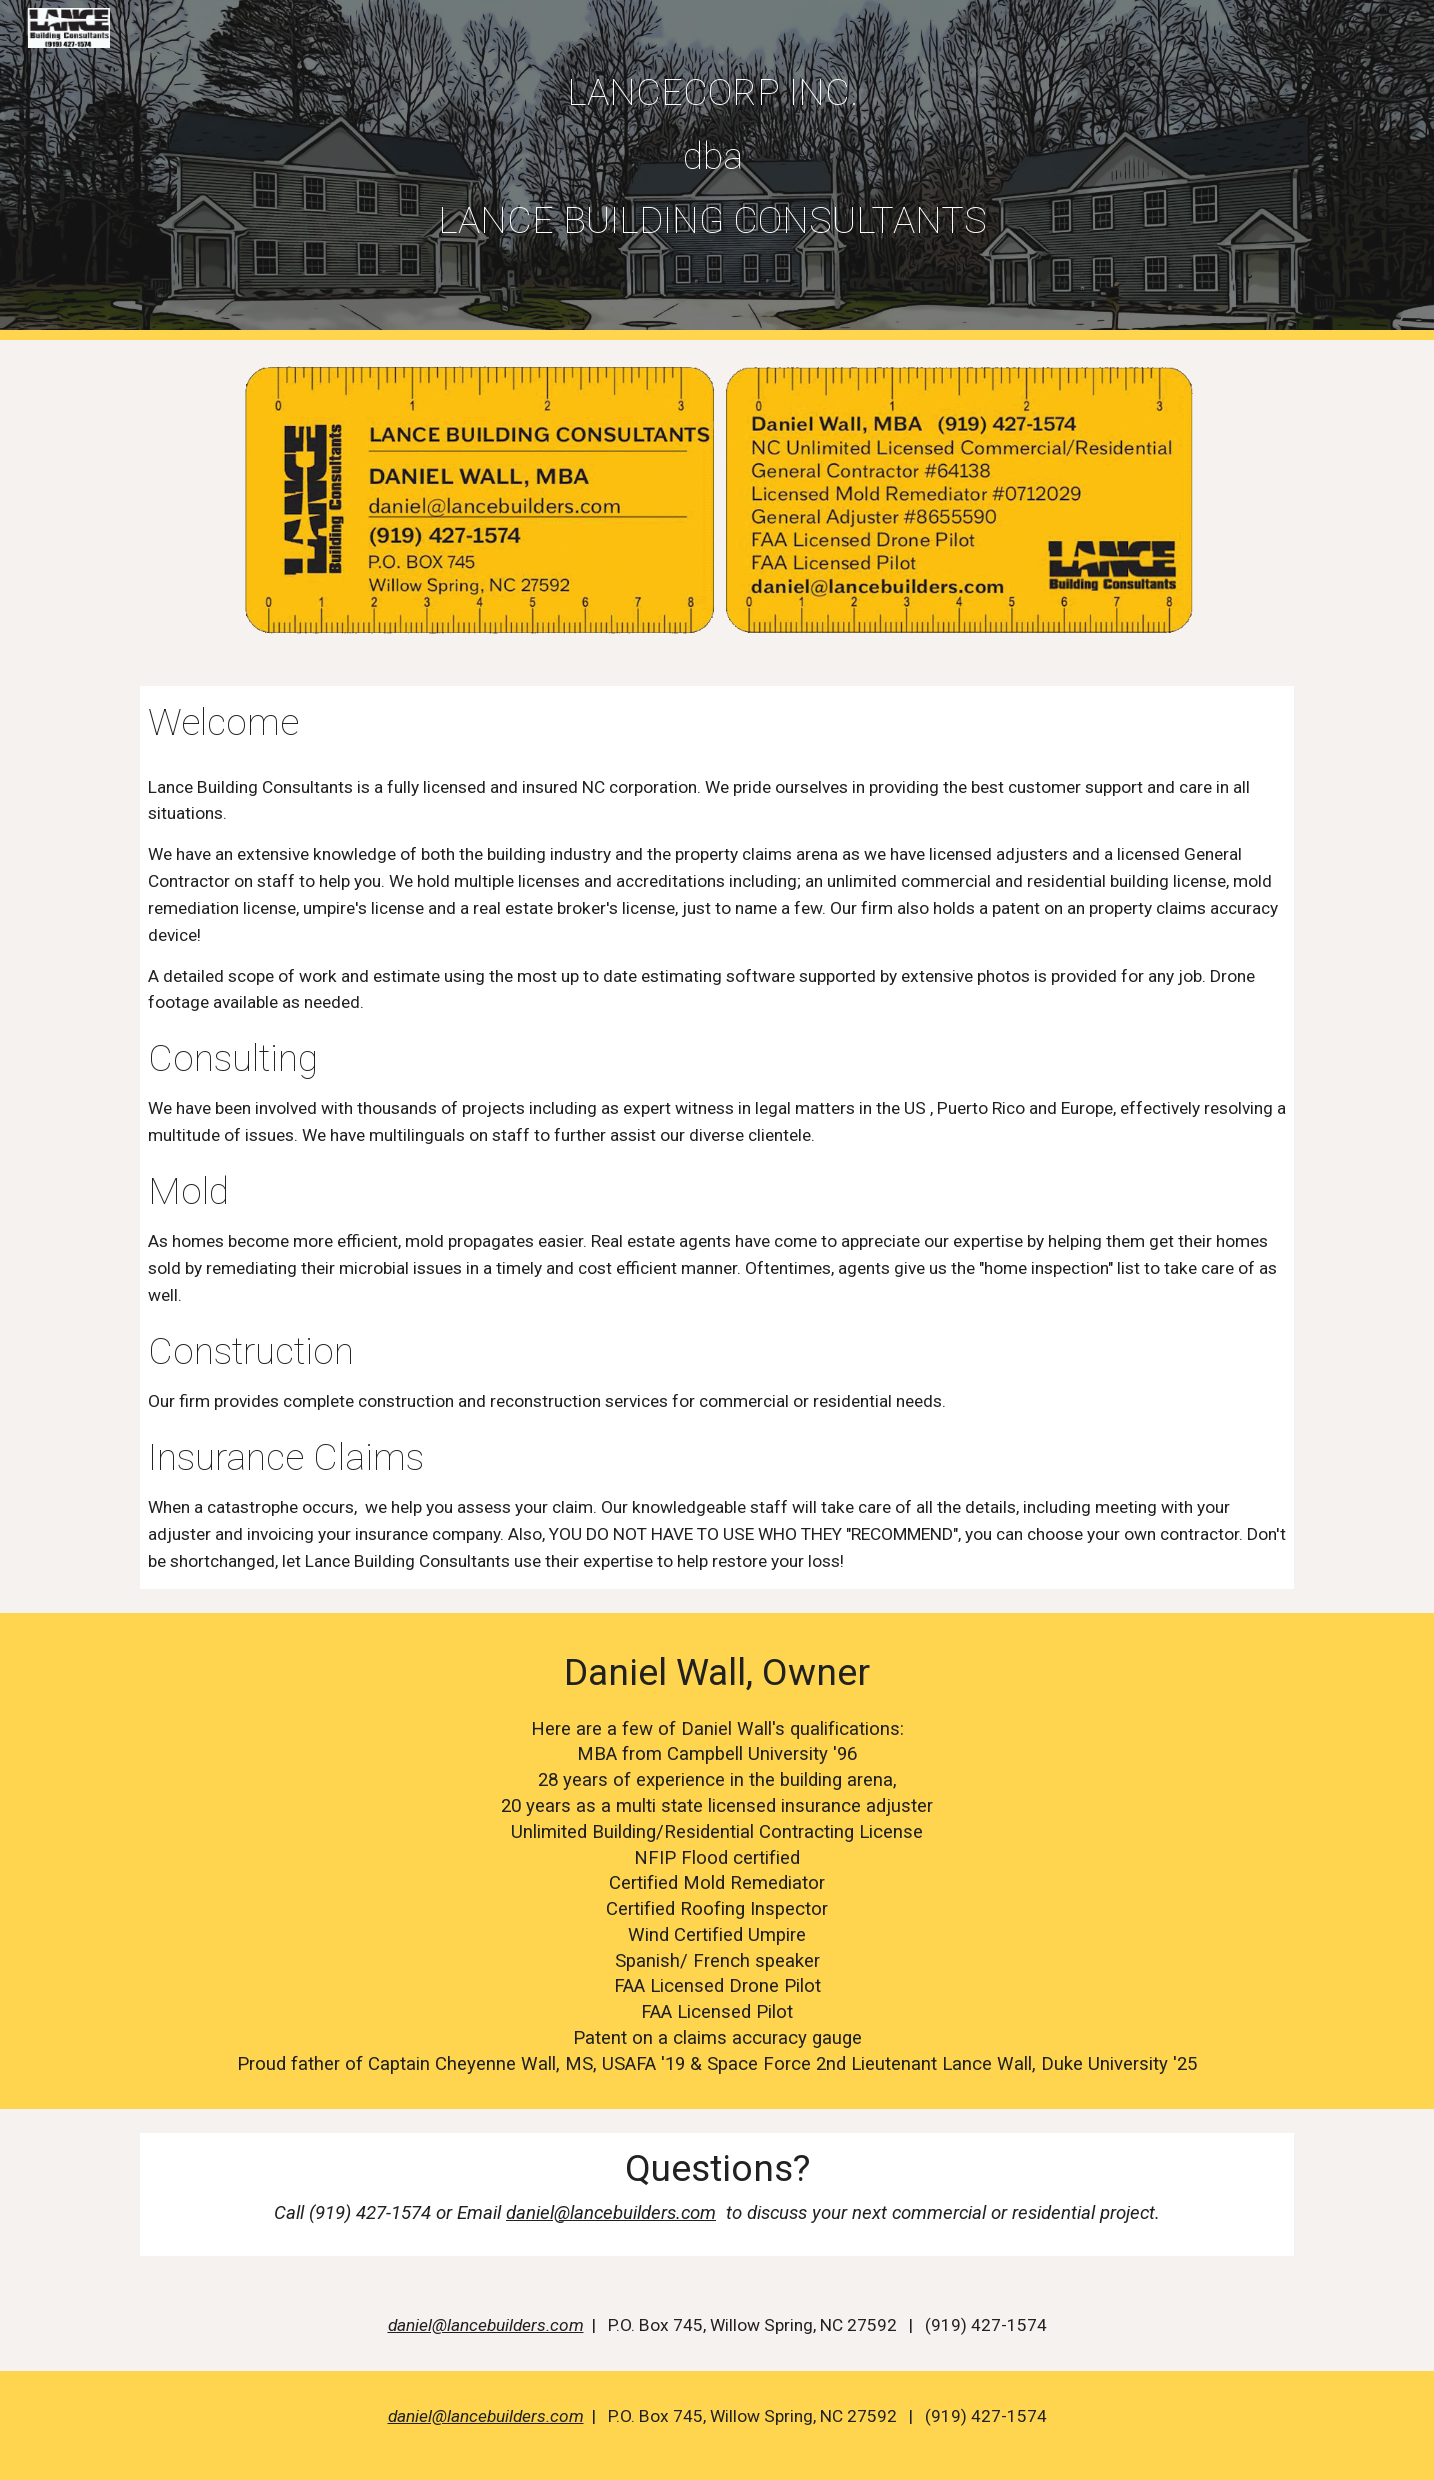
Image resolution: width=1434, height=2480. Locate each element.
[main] (717, 156)
